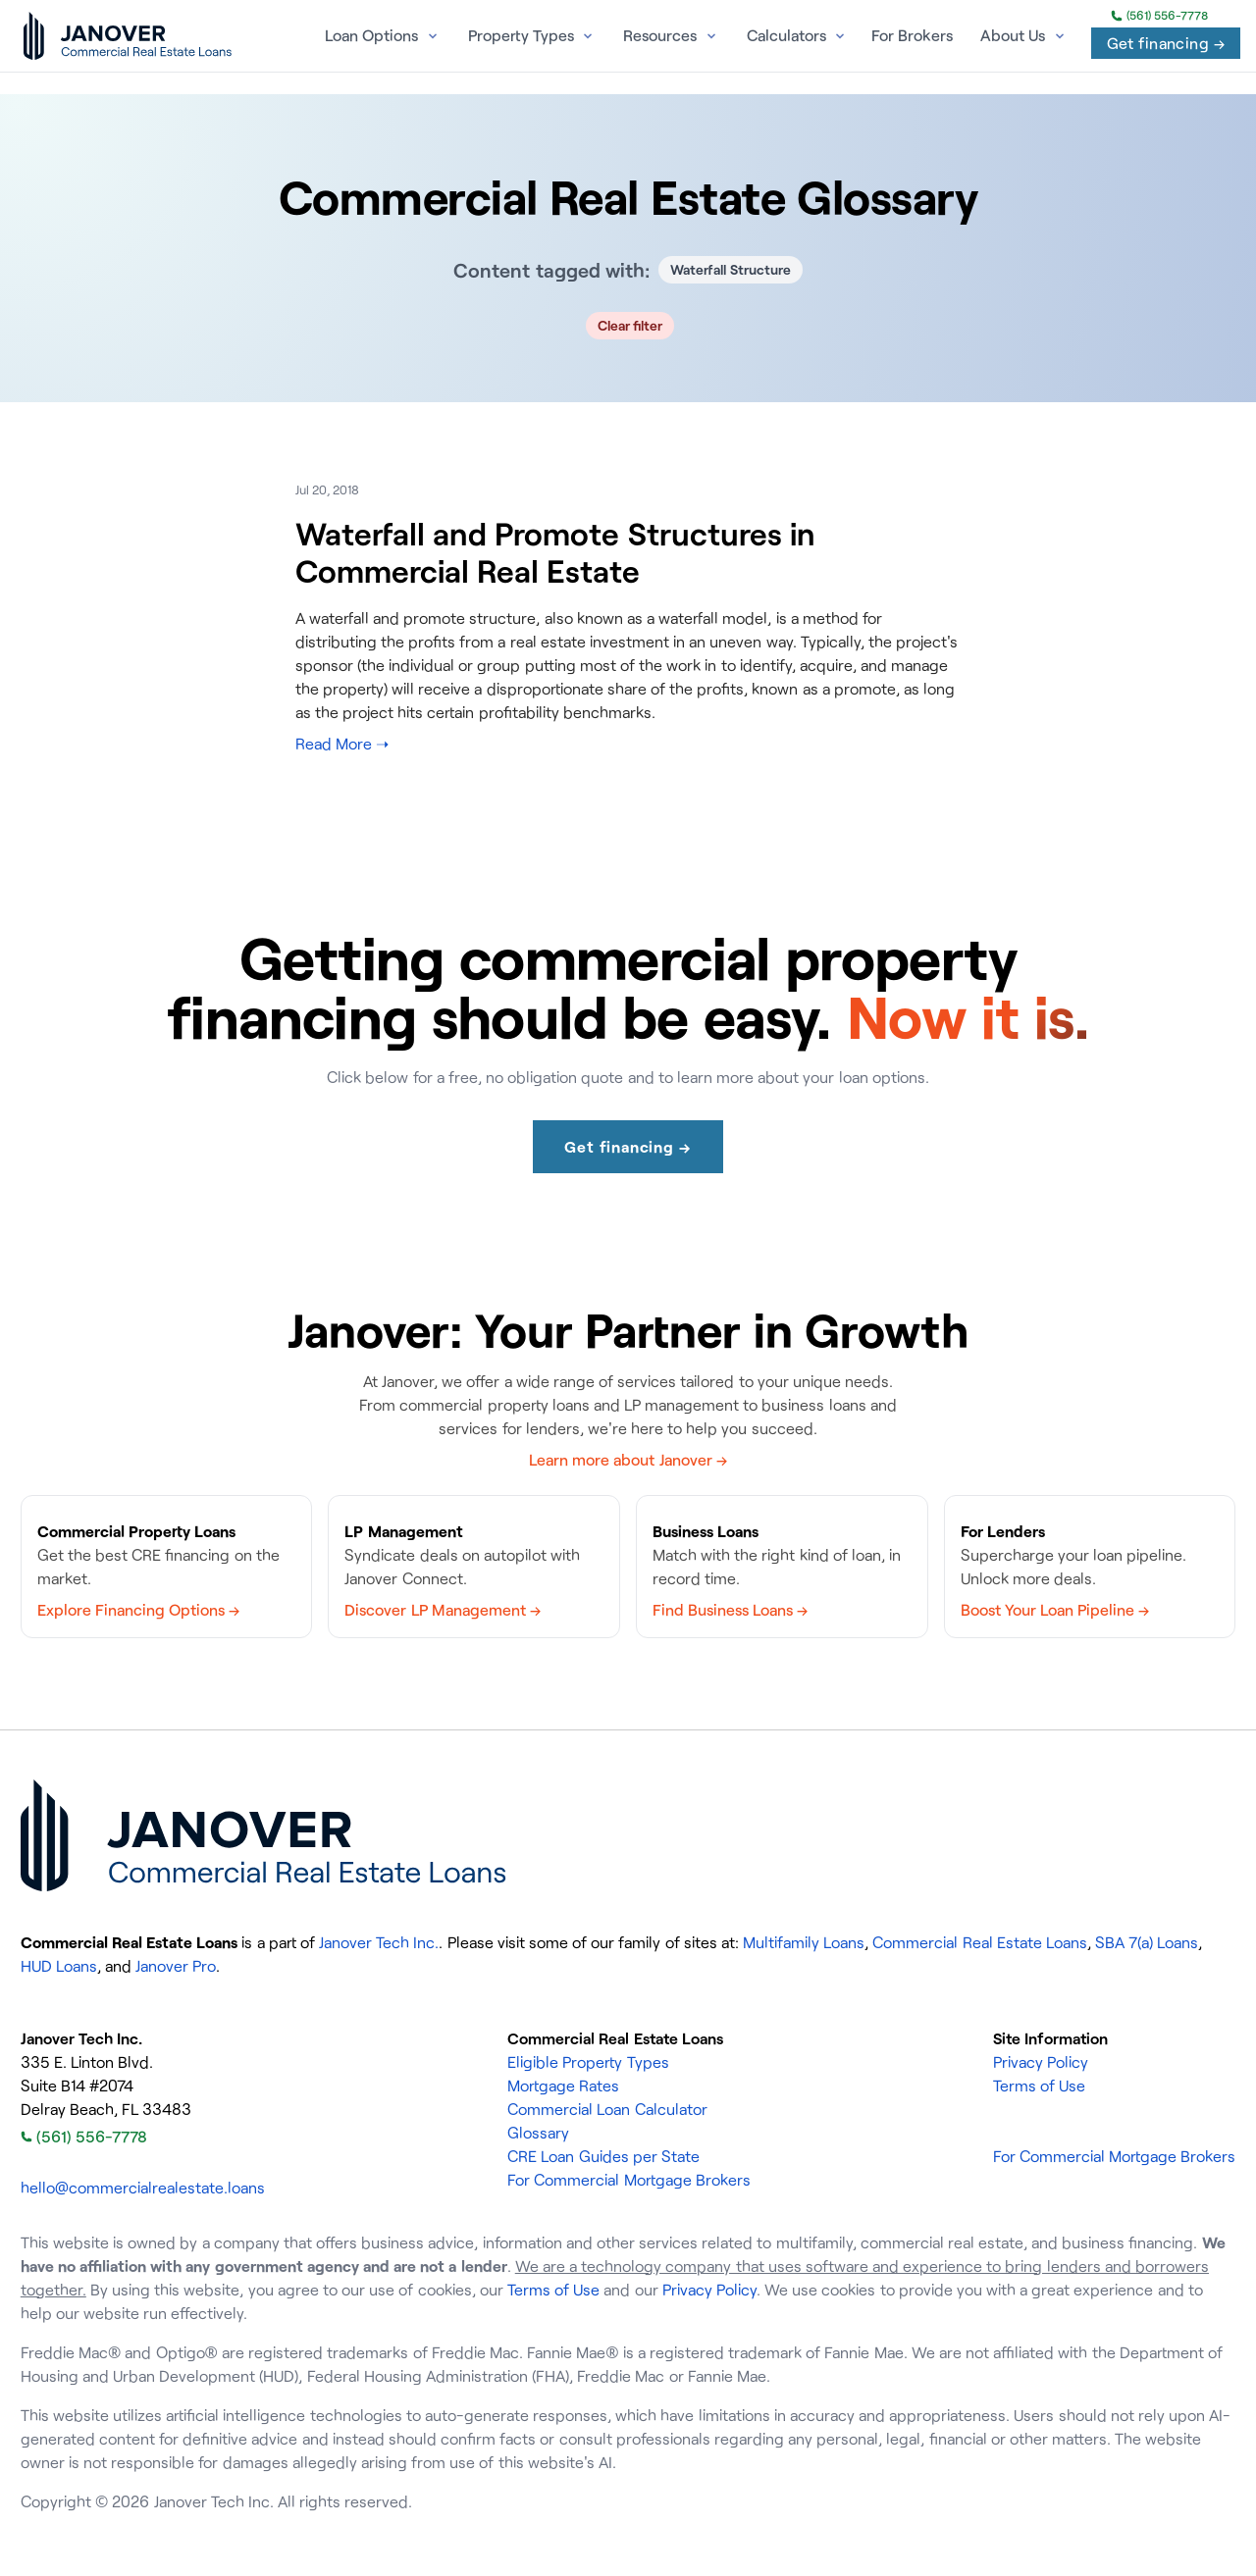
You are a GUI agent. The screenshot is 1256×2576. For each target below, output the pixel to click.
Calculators (786, 35)
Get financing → (1166, 43)
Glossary (538, 2132)
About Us (1012, 35)
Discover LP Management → (442, 1610)
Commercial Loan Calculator (606, 2109)
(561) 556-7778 (1159, 16)
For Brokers (912, 35)
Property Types (521, 35)
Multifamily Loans (803, 1942)
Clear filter (630, 325)
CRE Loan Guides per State (603, 2156)
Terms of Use (1039, 2085)
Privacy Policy (1040, 2062)
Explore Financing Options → (138, 1610)
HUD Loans (59, 1966)
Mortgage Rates (563, 2085)
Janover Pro (175, 1966)
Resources (660, 35)
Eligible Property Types (587, 2062)
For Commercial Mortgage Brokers (628, 2179)
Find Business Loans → (730, 1610)
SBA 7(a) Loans (1146, 1942)
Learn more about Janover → (628, 1459)
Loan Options (371, 35)
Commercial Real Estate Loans (979, 1942)
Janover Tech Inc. (379, 1942)
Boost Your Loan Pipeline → (1055, 1610)
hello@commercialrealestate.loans (143, 2187)
